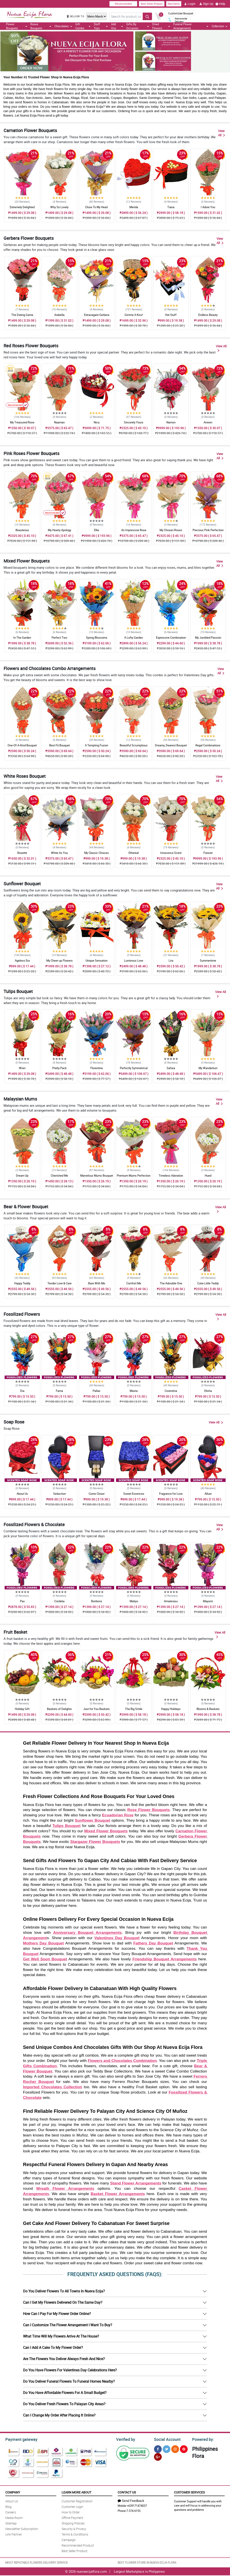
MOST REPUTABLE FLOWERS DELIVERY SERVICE (36, 2562)
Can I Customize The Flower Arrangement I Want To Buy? (67, 2324)
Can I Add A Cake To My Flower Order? (53, 2347)
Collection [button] (219, 26)
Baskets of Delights (59, 1709)
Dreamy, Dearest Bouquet (171, 745)
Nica (96, 422)
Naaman (59, 422)
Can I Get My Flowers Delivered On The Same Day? (62, 2302)
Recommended (123, 3)
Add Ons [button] (117, 26)
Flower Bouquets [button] (16, 26)
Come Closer (97, 1494)
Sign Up (206, 3)
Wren (22, 1068)
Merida (133, 207)
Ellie (96, 530)
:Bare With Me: (97, 1283)
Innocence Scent (170, 853)
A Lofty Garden (133, 638)
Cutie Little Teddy (208, 1283)
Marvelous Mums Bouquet (96, 1176)
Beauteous (22, 530)
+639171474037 (137, 2505)
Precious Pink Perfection (208, 530)
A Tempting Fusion (96, 745)
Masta (134, 1391)
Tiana (170, 207)
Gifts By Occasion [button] (137, 26)
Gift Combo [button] (82, 26)
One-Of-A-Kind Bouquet (22, 745)
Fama (59, 1391)
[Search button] (147, 16)
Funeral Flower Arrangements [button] (190, 26)
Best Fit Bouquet (59, 745)
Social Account (166, 2439)
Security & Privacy (74, 2528)
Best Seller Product (151, 3)
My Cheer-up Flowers (59, 960)
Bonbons (96, 1601)
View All (221, 133)
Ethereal (134, 853)
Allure (208, 1494)
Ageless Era (22, 960)
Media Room (14, 2517)
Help (220, 3)
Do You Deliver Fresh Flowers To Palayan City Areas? (64, 2403)
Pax (22, 1601)
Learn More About (76, 2492)
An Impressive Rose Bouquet (133, 532)
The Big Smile (133, 1709)
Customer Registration (77, 2500)
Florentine (96, 1068)
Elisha (208, 1391)
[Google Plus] (158, 2456)
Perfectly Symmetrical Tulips (134, 1070)
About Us (22, 1494)
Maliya (134, 1601)
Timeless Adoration (171, 1176)
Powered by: (202, 2439)
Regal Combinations (207, 745)
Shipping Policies (73, 2522)
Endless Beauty (208, 315)
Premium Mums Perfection (133, 1176)
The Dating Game (22, 315)
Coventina (171, 1391)
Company (12, 2492)
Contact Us (127, 2492)
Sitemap (11, 2522)
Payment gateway (19, 2439)
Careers (10, 2511)
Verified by (125, 2439)
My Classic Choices (96, 853)
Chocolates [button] (63, 26)
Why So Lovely (59, 207)
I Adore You (208, 207)
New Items (174, 3)
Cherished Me (59, 1176)
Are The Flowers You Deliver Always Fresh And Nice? (64, 2358)
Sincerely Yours (133, 422)
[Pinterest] (184, 2448)
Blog (8, 2506)
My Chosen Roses (171, 530)
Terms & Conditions (75, 2534)
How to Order (71, 2511)
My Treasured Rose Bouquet (22, 424)
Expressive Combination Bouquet (171, 640)
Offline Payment (72, 2517)
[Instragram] (175, 2448)
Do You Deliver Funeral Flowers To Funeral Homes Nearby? (69, 2381)
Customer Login (72, 2506)
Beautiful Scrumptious (134, 745)
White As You (59, 853)
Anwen (208, 422)
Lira (171, 960)
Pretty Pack (59, 1068)
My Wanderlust (208, 1068)
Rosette (22, 853)
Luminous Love (133, 960)
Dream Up (22, 1176)
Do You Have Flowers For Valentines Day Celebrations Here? (70, 2370)
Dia (22, 1391)
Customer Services (189, 2492)
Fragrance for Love (171, 1494)
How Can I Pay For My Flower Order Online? (57, 2313)
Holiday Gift (22, 1709)
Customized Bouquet (180, 13)
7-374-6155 (133, 2510)
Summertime (208, 960)
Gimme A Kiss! (134, 315)
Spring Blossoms (96, 638)
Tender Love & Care (59, 1283)
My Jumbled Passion (208, 638)
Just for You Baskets (96, 1709)
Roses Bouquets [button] (40, 26)
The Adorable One (171, 1283)
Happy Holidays (171, 1709)
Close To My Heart (96, 207)
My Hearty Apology (59, 530)
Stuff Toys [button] (101, 26)
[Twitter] (166, 2448)
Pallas (96, 1391)
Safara (171, 1068)
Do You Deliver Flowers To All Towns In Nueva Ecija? (64, 2291)
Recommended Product (78, 2545)
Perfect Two (59, 638)
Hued (208, 1176)
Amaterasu (171, 1601)
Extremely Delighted (22, 207)
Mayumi (208, 1601)
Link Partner (13, 2534)
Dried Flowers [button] (161, 26)
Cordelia (59, 1601)
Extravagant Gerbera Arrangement (96, 317)
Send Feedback (131, 2500)
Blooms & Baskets (208, 1709)
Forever (208, 853)
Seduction (59, 1494)
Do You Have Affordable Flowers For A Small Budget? (65, 2392)
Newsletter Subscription (21, 2528)
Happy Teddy (22, 1283)
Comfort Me (133, 1283)
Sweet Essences (133, 1494)
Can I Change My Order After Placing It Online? (59, 2415)
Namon (170, 422)
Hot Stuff (171, 315)
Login (189, 3)
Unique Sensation (96, 960)
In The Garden (22, 638)
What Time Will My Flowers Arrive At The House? (61, 2336)
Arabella (59, 315)
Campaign (69, 2539)
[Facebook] (158, 2448)
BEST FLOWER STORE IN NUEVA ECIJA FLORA (147, 2562)
